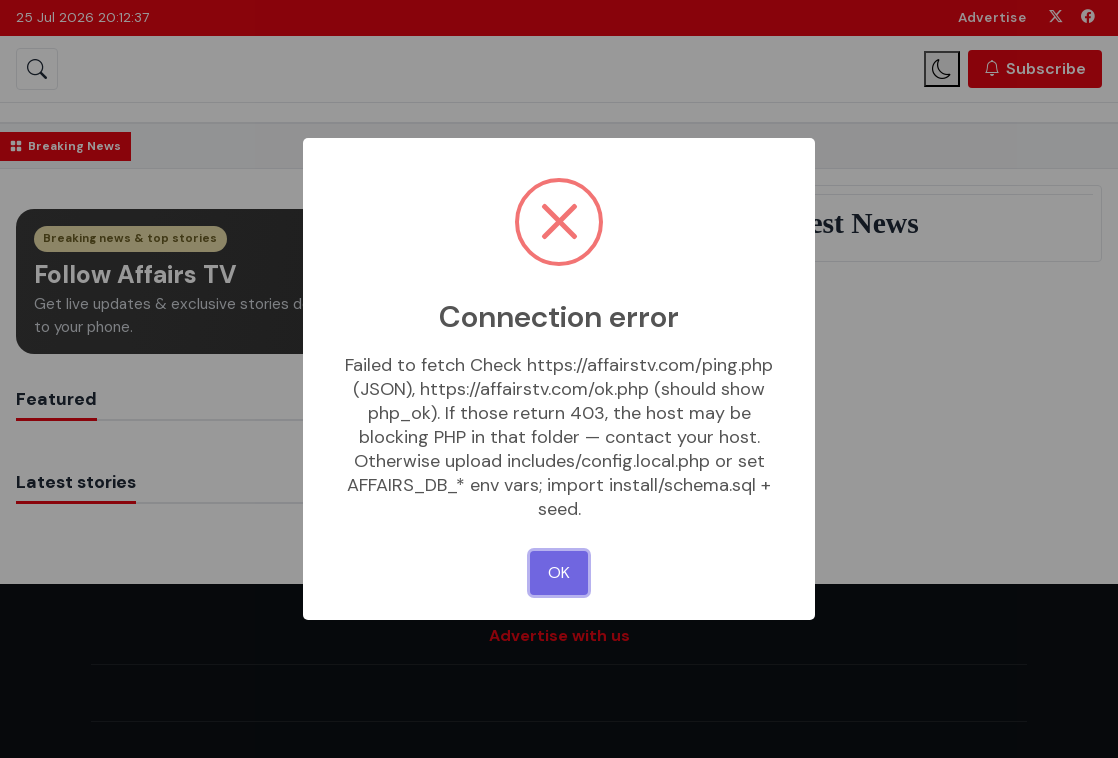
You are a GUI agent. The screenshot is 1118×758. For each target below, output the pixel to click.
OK (559, 572)
